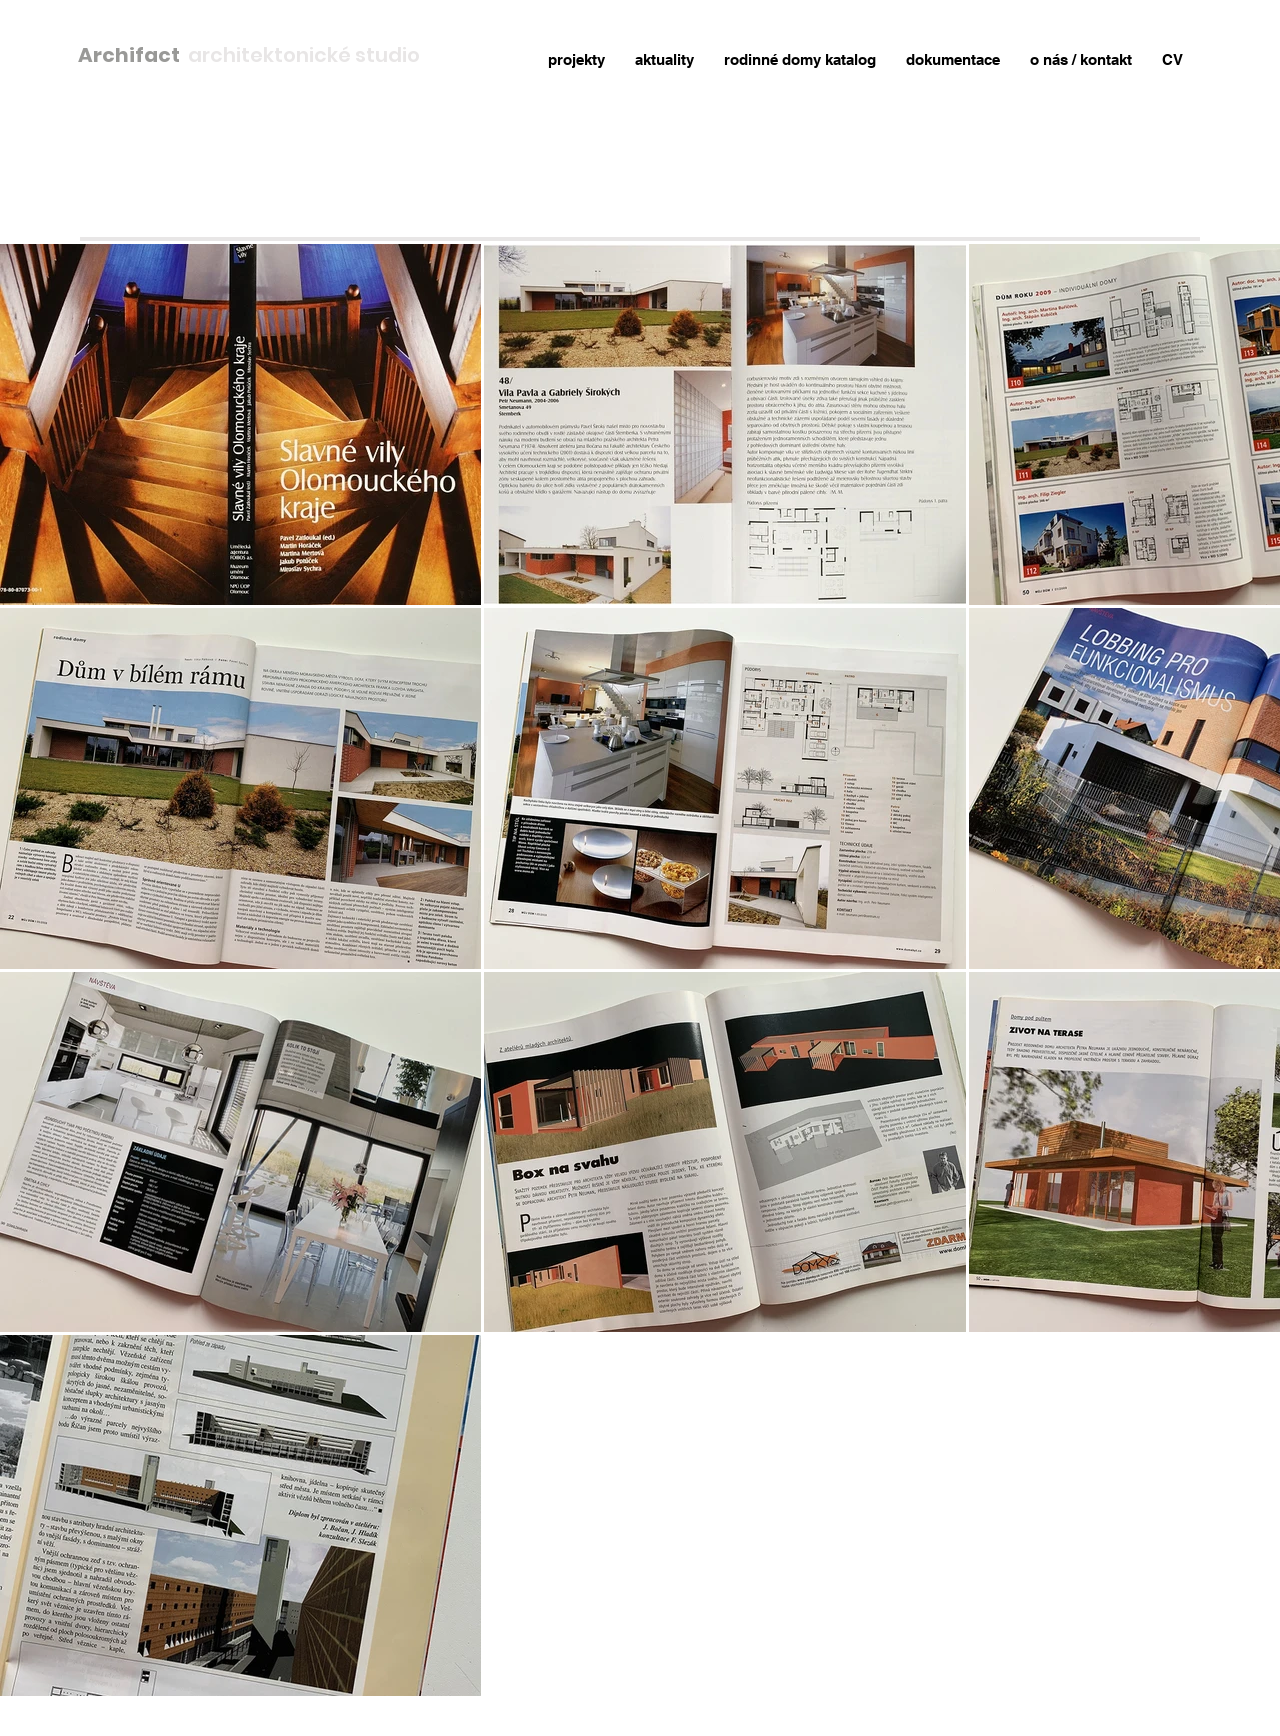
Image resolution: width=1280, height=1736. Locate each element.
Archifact (133, 55)
